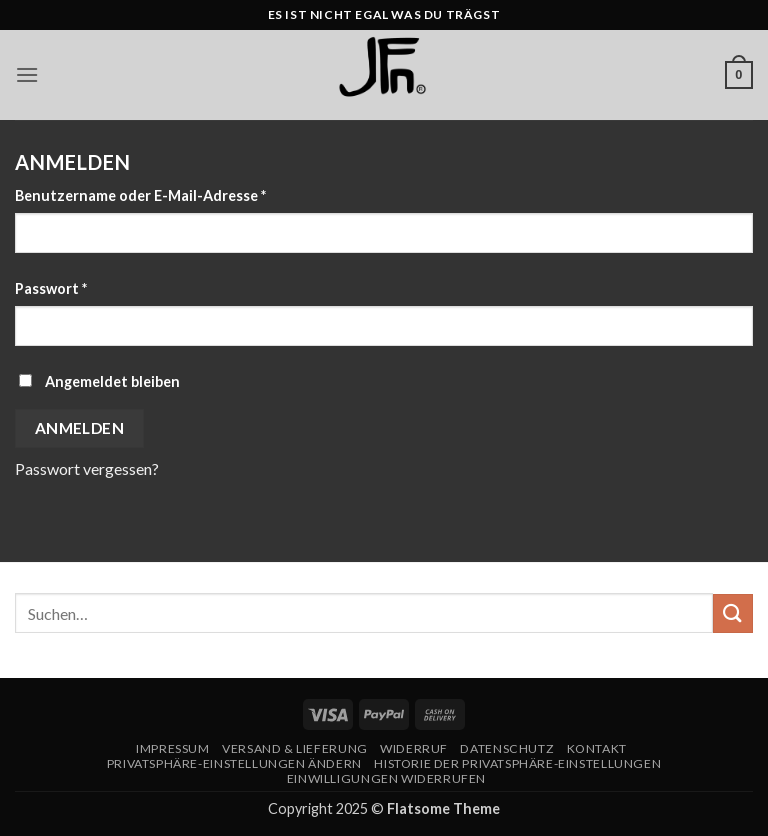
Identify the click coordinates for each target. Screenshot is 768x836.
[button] (27, 74)
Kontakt (597, 748)
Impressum (173, 748)
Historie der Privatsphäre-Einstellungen (517, 763)
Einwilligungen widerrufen (386, 778)
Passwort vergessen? (87, 468)
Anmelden (80, 428)
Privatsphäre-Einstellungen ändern (234, 763)
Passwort (92, 287)
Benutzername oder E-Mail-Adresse (181, 194)
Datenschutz (507, 748)
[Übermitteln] (733, 613)
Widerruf (414, 748)
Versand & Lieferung (295, 748)
